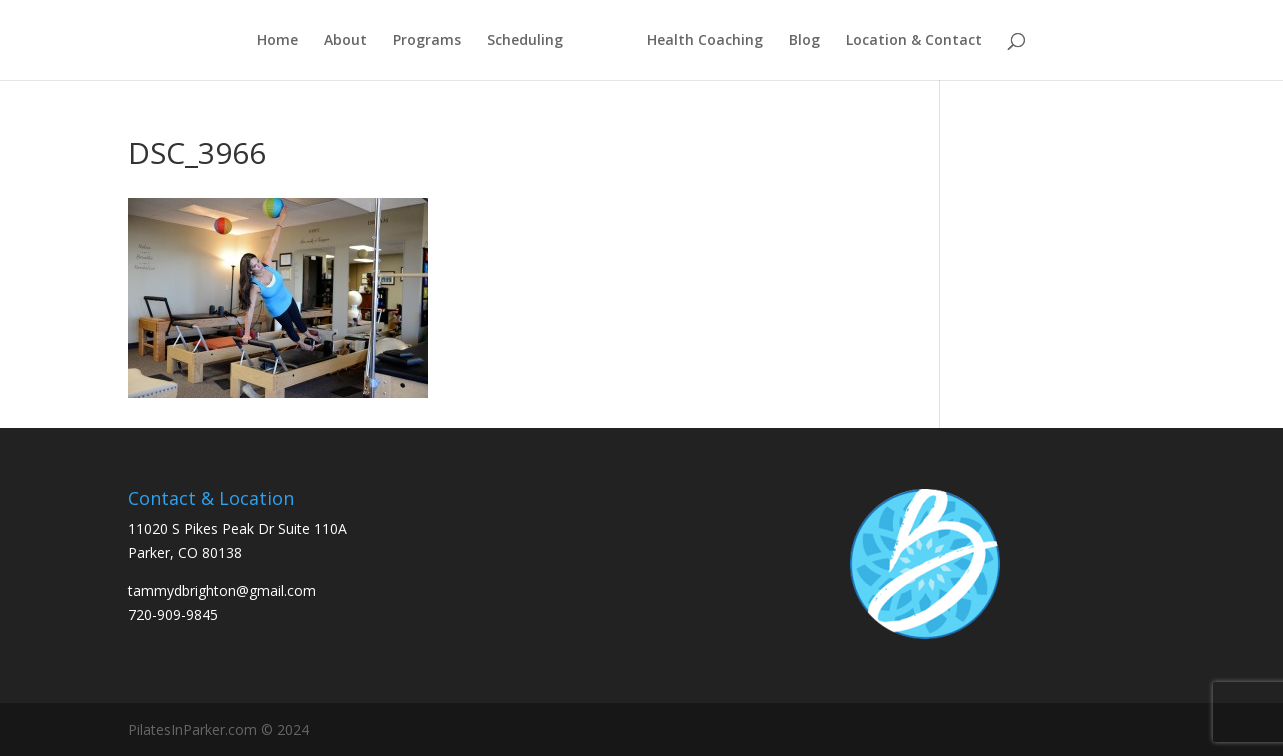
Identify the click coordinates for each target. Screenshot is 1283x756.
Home (277, 41)
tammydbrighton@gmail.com (222, 590)
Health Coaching (705, 41)
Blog (804, 41)
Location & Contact (914, 41)
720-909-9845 (173, 614)
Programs (427, 41)
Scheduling (525, 41)
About (345, 41)
